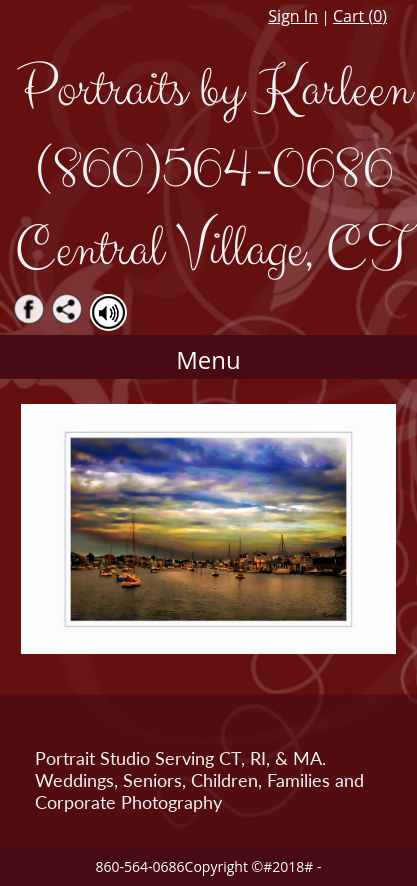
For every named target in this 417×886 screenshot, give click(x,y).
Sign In (293, 16)
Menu (208, 359)
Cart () (360, 16)
